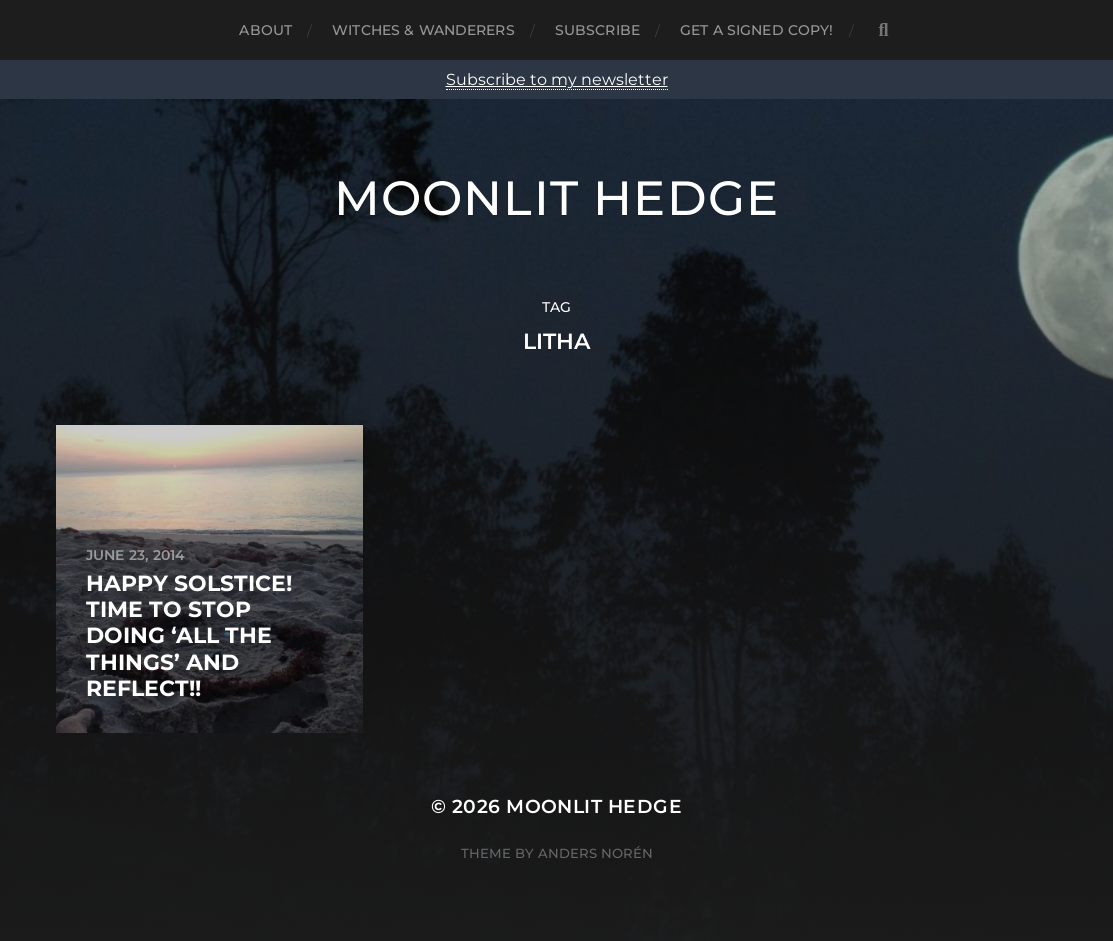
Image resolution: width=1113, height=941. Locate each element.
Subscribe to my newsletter (557, 79)
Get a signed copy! (757, 30)
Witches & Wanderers (423, 30)
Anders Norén (595, 853)
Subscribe (597, 30)
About (265, 30)
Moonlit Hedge (557, 198)
